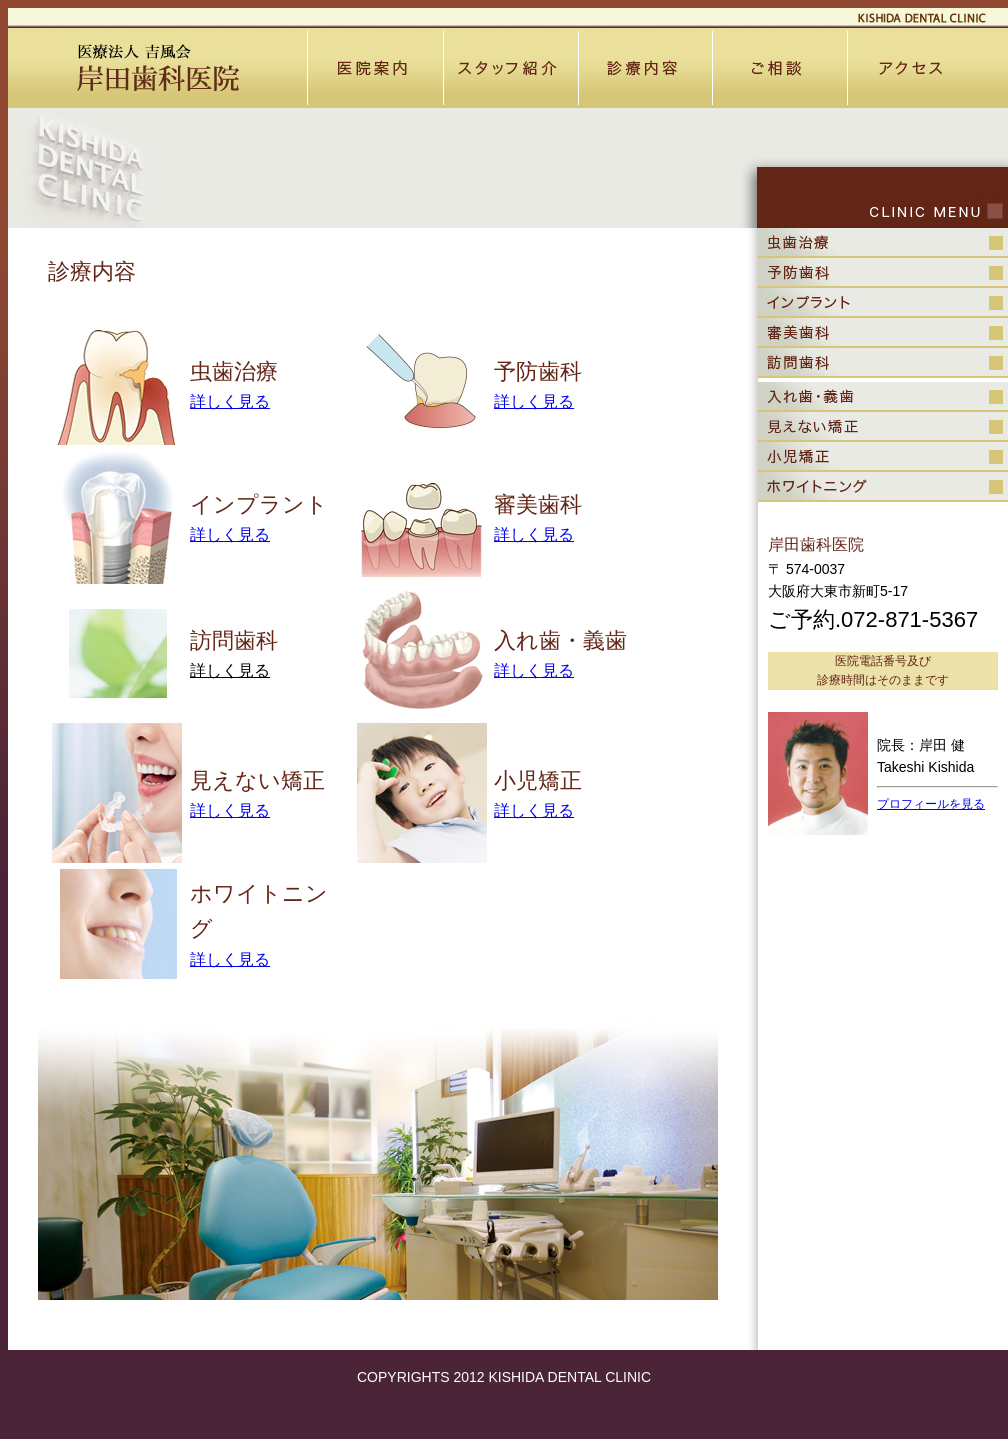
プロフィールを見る (931, 804)
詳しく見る (230, 401)
